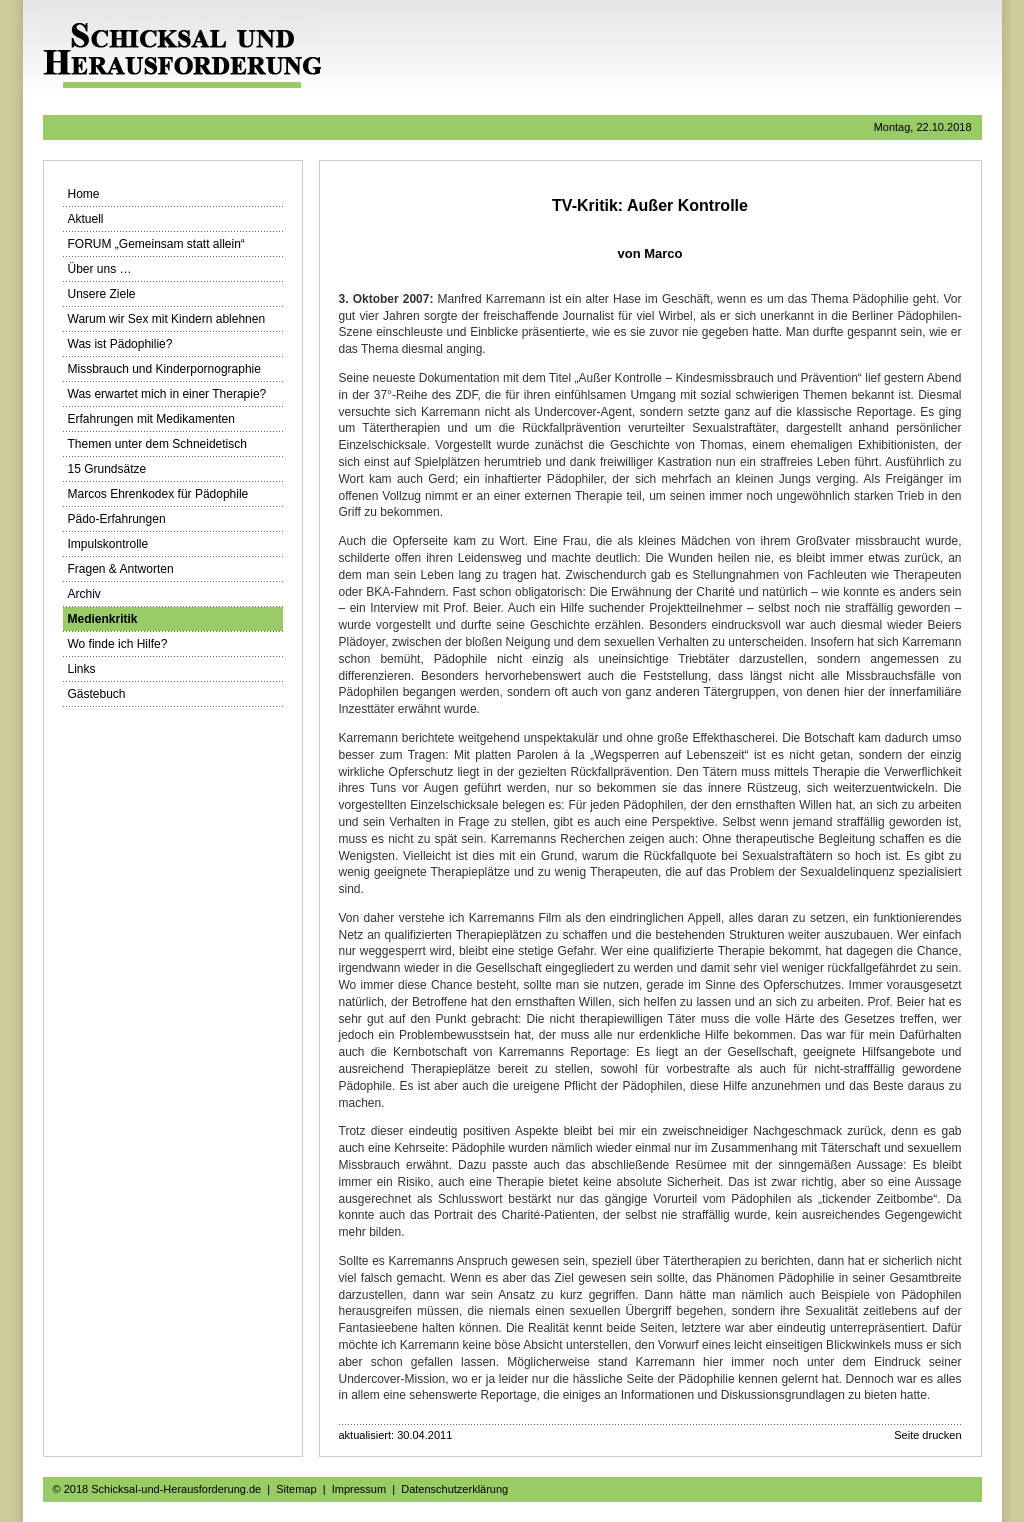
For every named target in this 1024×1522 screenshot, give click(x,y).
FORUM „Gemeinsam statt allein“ (156, 244)
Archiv (84, 594)
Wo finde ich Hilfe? (118, 644)
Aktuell (86, 219)
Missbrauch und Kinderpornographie (164, 369)
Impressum (359, 1489)
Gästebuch (97, 694)
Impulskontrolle (108, 544)
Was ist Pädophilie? (120, 344)
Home (84, 194)
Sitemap (296, 1489)
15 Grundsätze (107, 469)
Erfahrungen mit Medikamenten (151, 419)
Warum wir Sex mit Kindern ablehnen (167, 319)
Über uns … (100, 269)
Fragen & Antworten (121, 569)
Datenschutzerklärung (454, 1489)
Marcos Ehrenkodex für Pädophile (158, 494)
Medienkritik (103, 619)
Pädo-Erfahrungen (117, 519)
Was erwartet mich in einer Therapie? (167, 394)
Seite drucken (927, 1435)
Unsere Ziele (102, 294)
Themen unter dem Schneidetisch (157, 444)
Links (82, 669)
